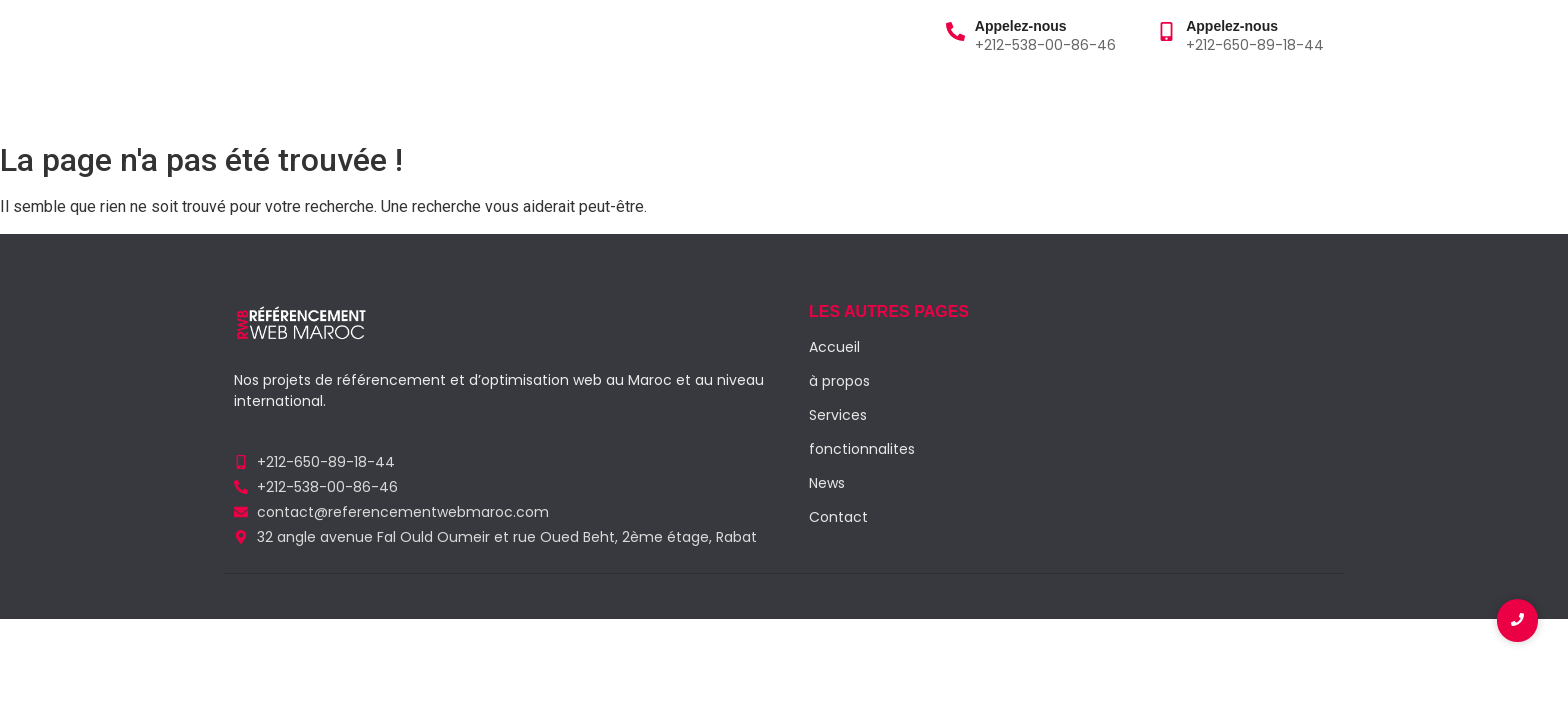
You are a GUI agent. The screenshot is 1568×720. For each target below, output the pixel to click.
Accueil (257, 98)
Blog (531, 98)
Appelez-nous (1021, 26)
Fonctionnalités (638, 98)
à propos (351, 98)
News (827, 483)
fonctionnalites (862, 449)
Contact (761, 98)
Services (453, 98)
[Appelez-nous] (955, 33)
